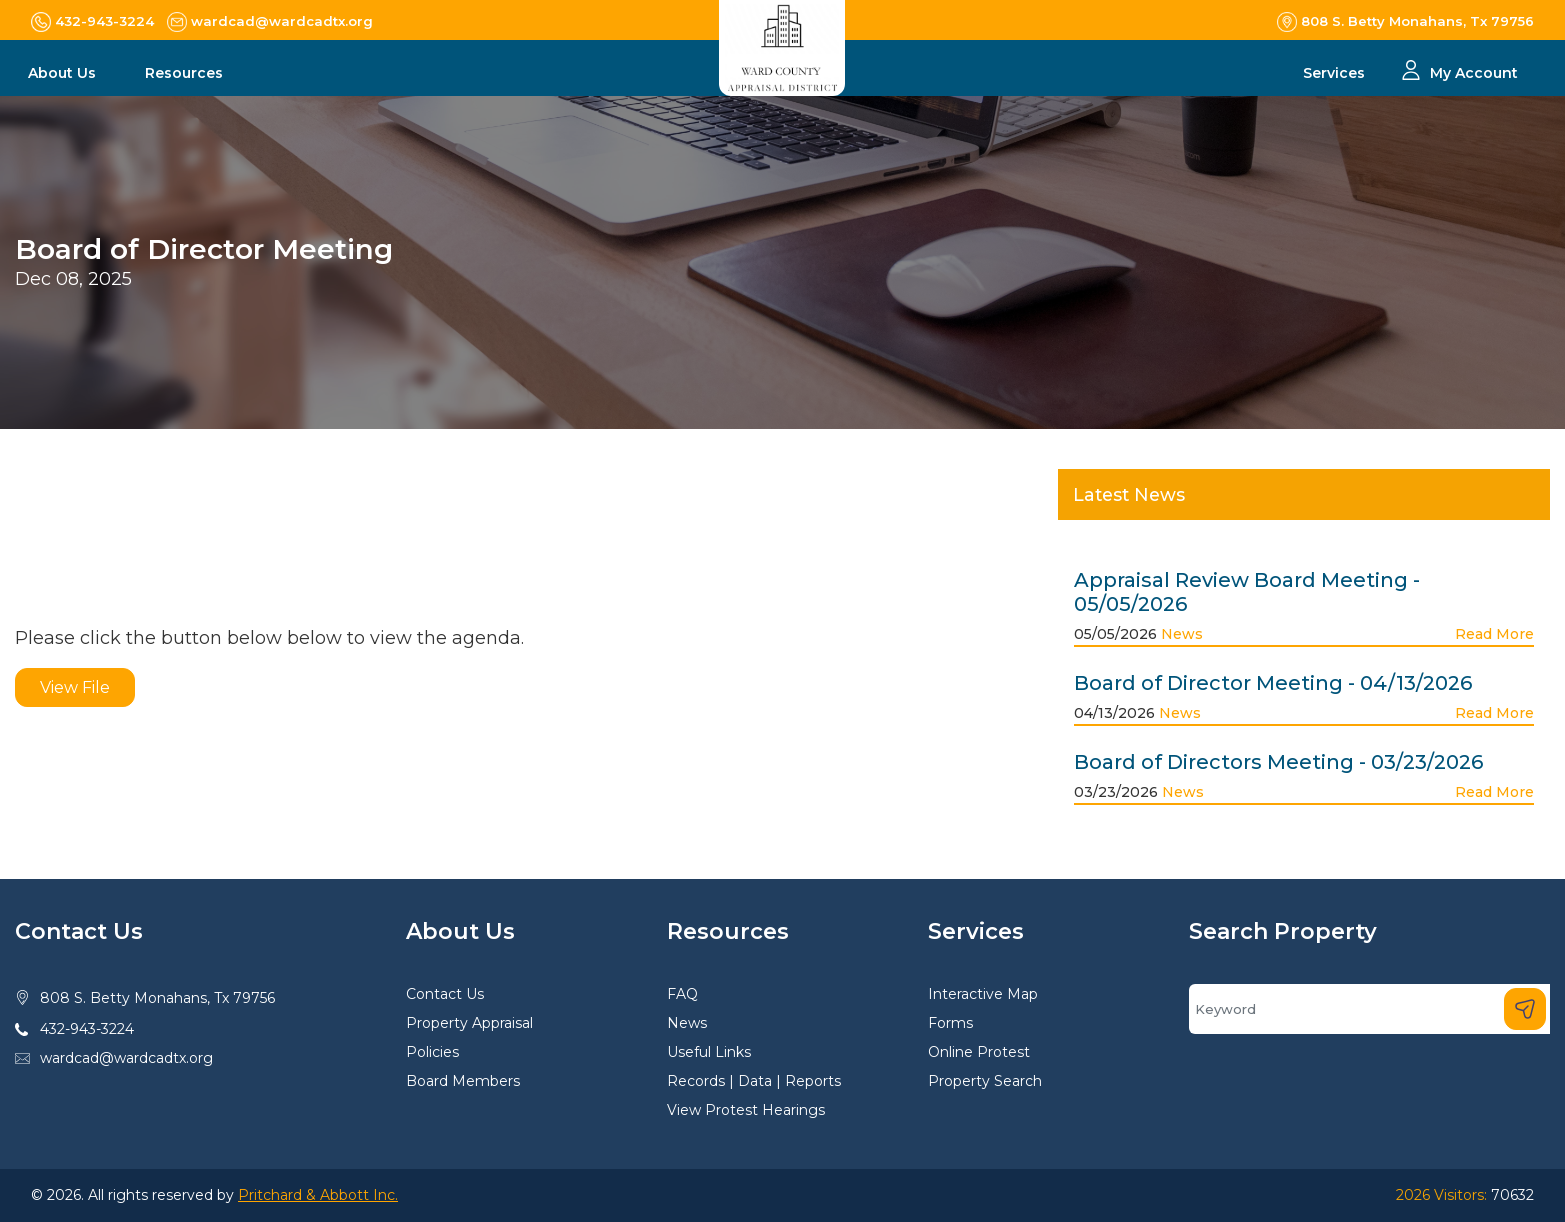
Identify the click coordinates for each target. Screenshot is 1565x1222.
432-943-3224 (87, 1029)
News (1182, 634)
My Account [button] (1474, 73)
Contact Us (445, 994)
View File (75, 687)
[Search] (1369, 1009)
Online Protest (979, 1052)
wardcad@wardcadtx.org (126, 1058)
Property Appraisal (469, 1023)
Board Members (463, 1081)
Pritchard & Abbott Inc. (318, 1195)
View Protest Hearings (746, 1110)
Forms (950, 1023)
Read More (1494, 634)
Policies (432, 1052)
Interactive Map (983, 994)
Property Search (985, 1081)
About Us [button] (64, 73)
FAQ (682, 994)
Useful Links (709, 1052)
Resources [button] (186, 73)
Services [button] (1336, 73)
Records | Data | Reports (754, 1081)
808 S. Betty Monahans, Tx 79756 (157, 998)
